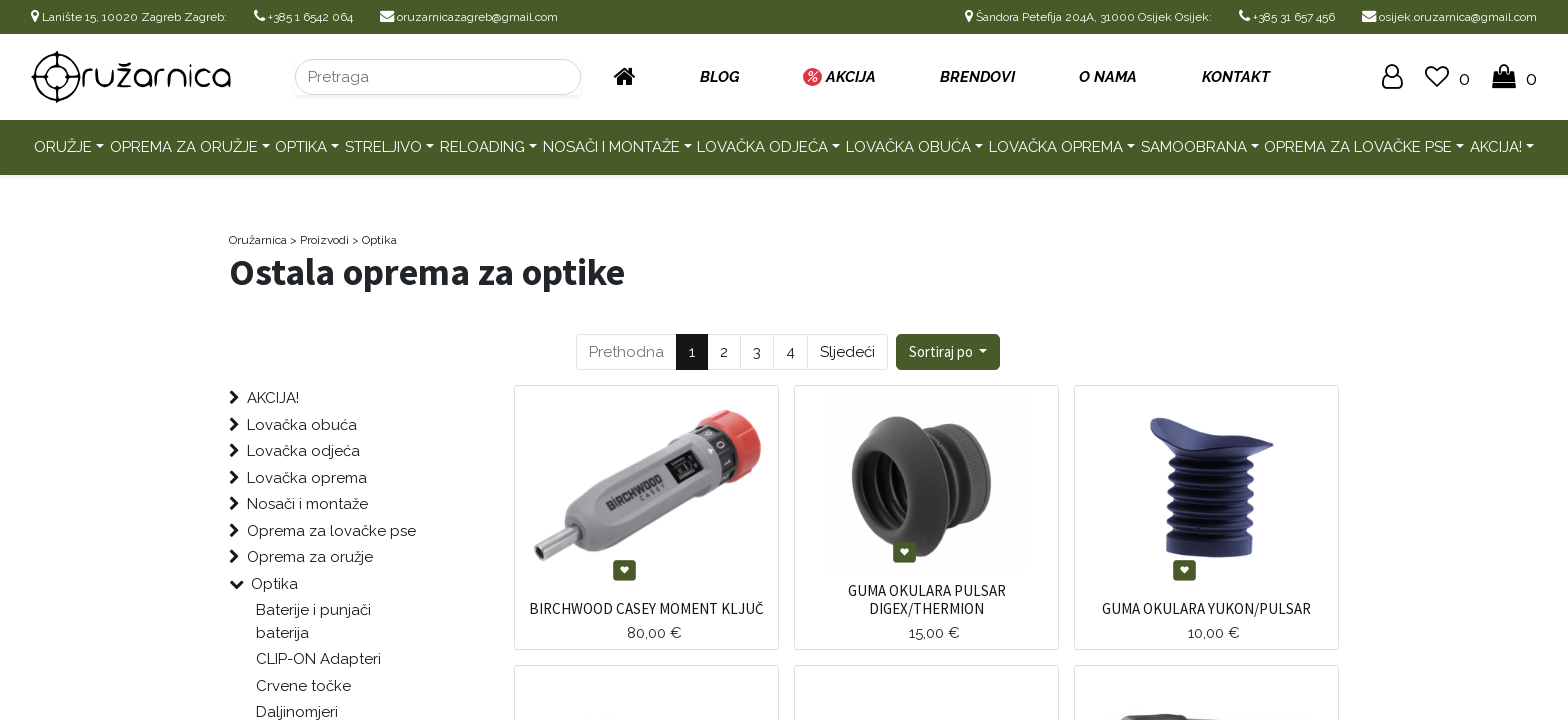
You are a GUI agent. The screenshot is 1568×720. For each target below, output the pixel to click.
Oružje (63, 147)
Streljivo (383, 147)
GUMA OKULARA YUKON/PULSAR (1206, 608)
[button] (948, 352)
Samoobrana (1194, 147)
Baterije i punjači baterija (313, 621)
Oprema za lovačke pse (1358, 147)
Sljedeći (847, 352)
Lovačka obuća (908, 147)
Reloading (482, 147)
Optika (301, 147)
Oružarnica (258, 240)
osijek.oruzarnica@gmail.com (1449, 17)
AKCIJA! (1496, 147)
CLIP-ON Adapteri (318, 659)
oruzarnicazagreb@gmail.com (469, 17)
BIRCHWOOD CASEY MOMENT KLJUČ (646, 608)
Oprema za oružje (184, 147)
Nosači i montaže (611, 147)
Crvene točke (303, 686)
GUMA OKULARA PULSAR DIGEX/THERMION (927, 599)
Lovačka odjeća (762, 147)
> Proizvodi (319, 240)
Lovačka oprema (1056, 147)
